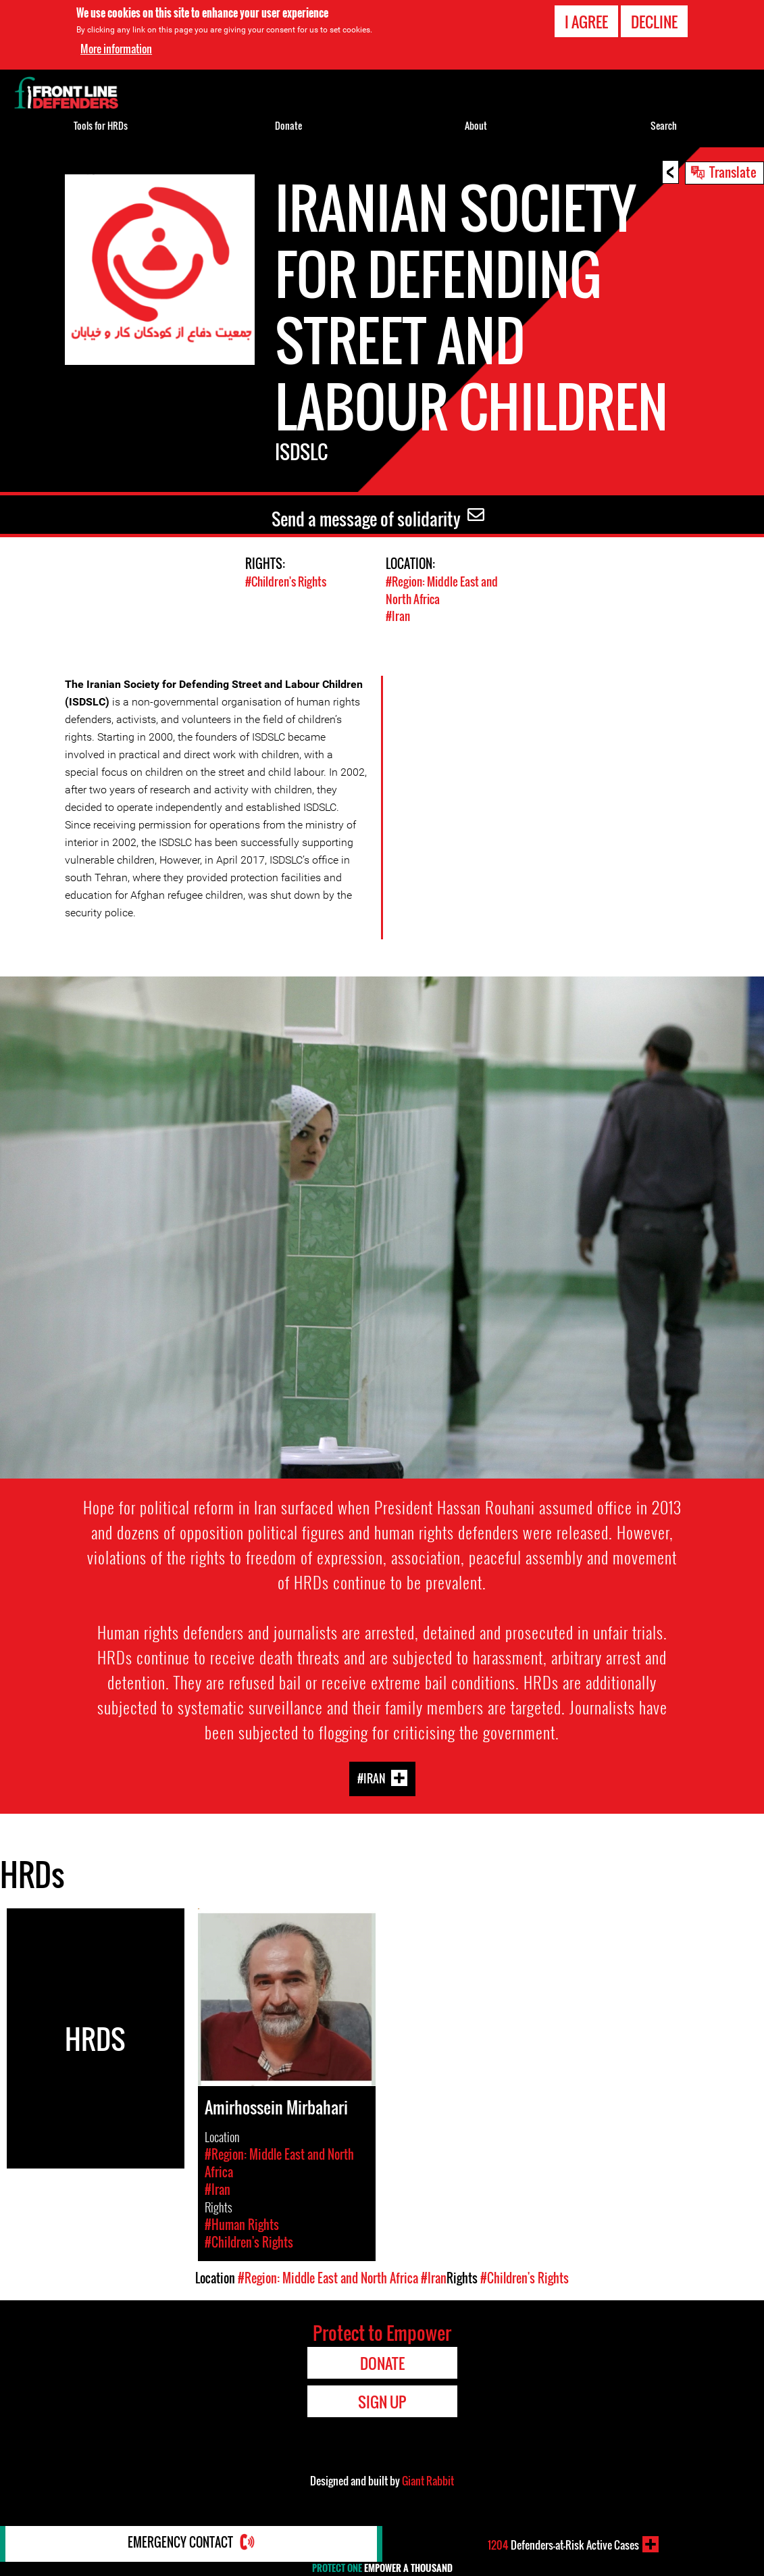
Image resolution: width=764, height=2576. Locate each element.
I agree (586, 21)
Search (664, 125)
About (476, 125)
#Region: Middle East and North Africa (328, 2276)
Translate (733, 171)
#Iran (398, 615)
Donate (288, 125)
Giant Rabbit (428, 2479)
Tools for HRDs (101, 125)
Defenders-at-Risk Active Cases (563, 2544)
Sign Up (382, 2400)
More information (116, 49)
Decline (654, 21)
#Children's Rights (285, 581)
